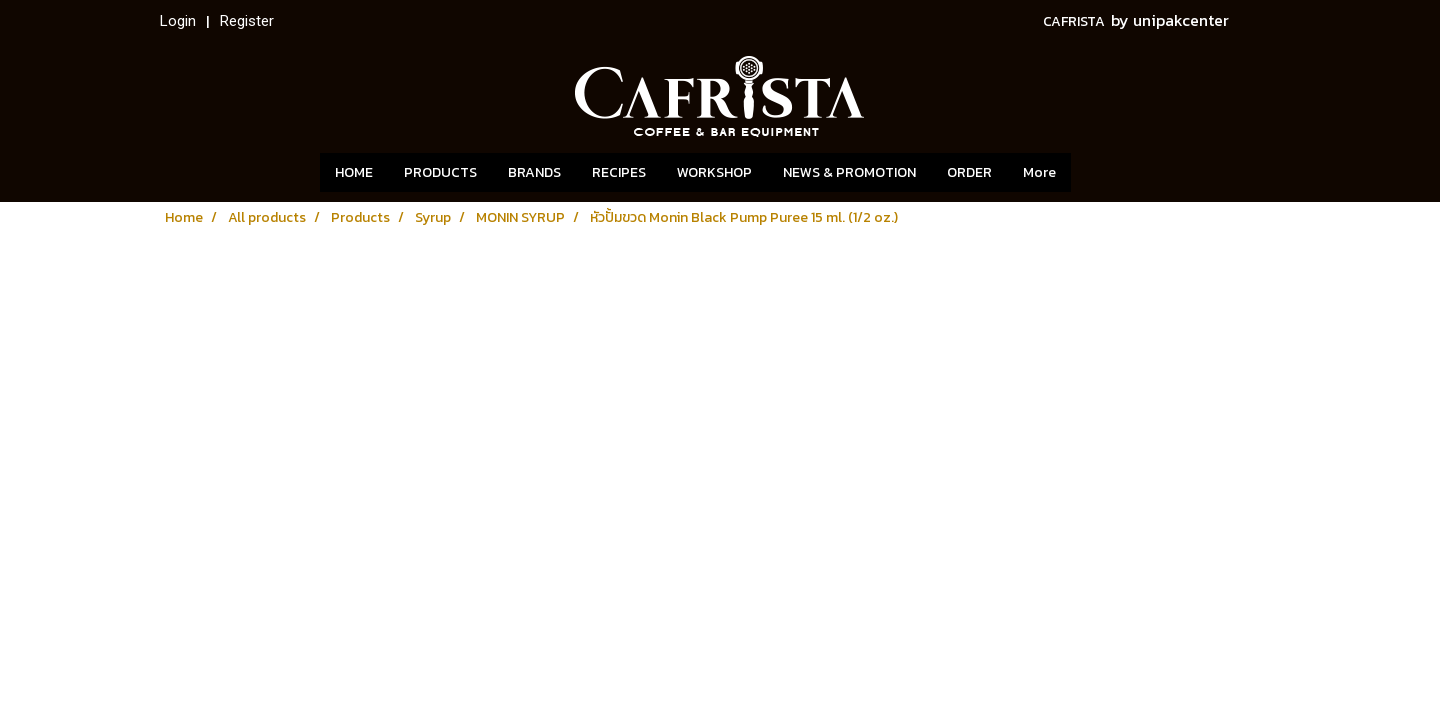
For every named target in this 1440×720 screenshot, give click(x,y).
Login (178, 21)
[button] (1101, 173)
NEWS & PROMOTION (849, 172)
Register (247, 21)
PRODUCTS (440, 172)
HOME (354, 172)
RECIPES (619, 172)
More (1039, 172)
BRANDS (534, 172)
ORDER (969, 172)
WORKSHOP (714, 172)
